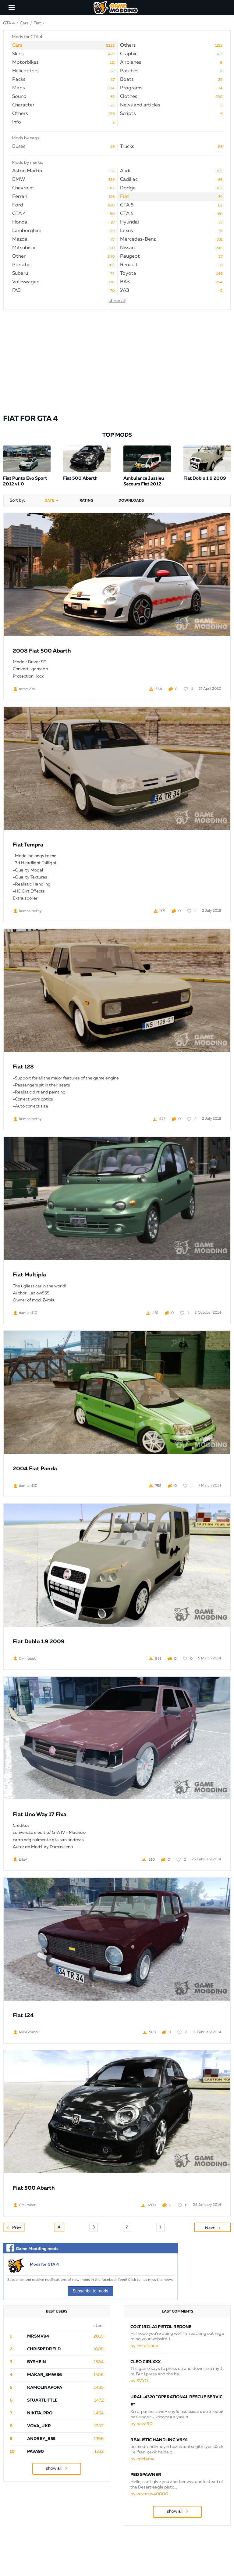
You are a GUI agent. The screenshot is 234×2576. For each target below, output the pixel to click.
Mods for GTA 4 (44, 2265)
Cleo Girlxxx (145, 2362)
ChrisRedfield (44, 2349)
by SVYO (139, 2381)
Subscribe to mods (90, 2290)
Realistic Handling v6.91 (159, 2440)
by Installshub (144, 2346)
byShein (36, 2362)
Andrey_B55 (41, 2439)
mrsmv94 (38, 2336)
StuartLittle (42, 2400)
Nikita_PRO (39, 2413)
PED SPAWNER (145, 2475)
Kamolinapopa (44, 2387)
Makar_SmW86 (44, 2375)
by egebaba (142, 2459)
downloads (131, 501)
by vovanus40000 (149, 2494)
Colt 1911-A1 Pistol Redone (161, 2327)
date (49, 501)
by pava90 (141, 2424)
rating (86, 501)
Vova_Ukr (39, 2426)
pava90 (35, 2451)
